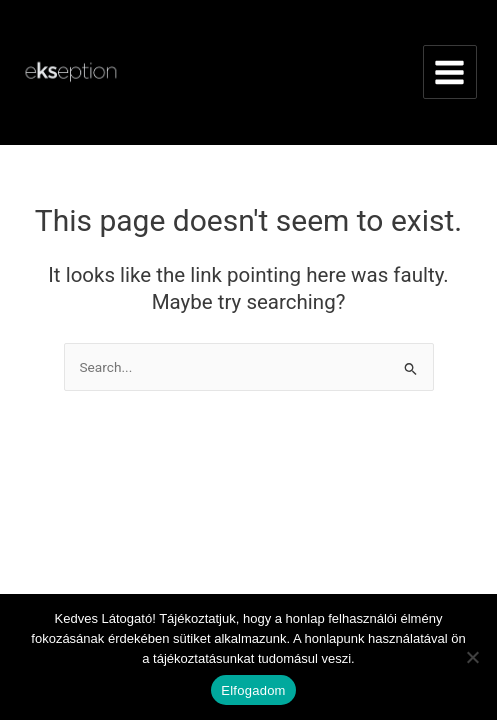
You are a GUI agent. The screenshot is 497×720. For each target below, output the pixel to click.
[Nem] (472, 657)
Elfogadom (253, 690)
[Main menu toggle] (450, 72)
